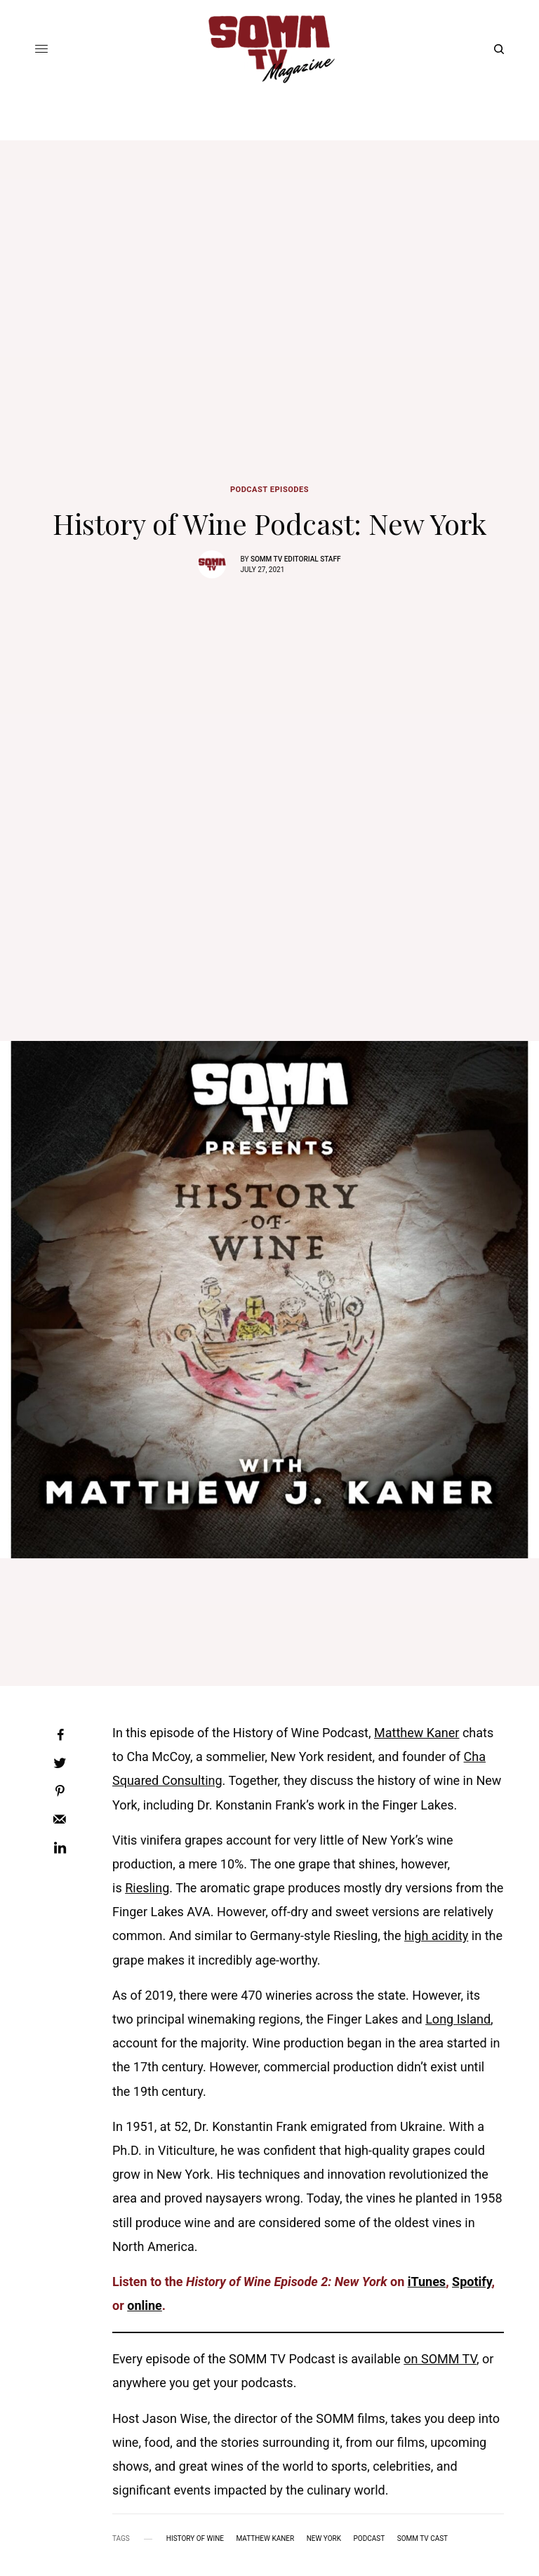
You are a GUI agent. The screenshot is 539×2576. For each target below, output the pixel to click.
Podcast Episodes (269, 489)
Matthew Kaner (416, 1732)
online (144, 2305)
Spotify (471, 2281)
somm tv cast (422, 2538)
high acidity (436, 1935)
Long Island (458, 2019)
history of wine (195, 2538)
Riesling (147, 1887)
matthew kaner (266, 2538)
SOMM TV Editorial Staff (296, 559)
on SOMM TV (440, 2358)
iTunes (427, 2281)
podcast (369, 2538)
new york (324, 2538)
